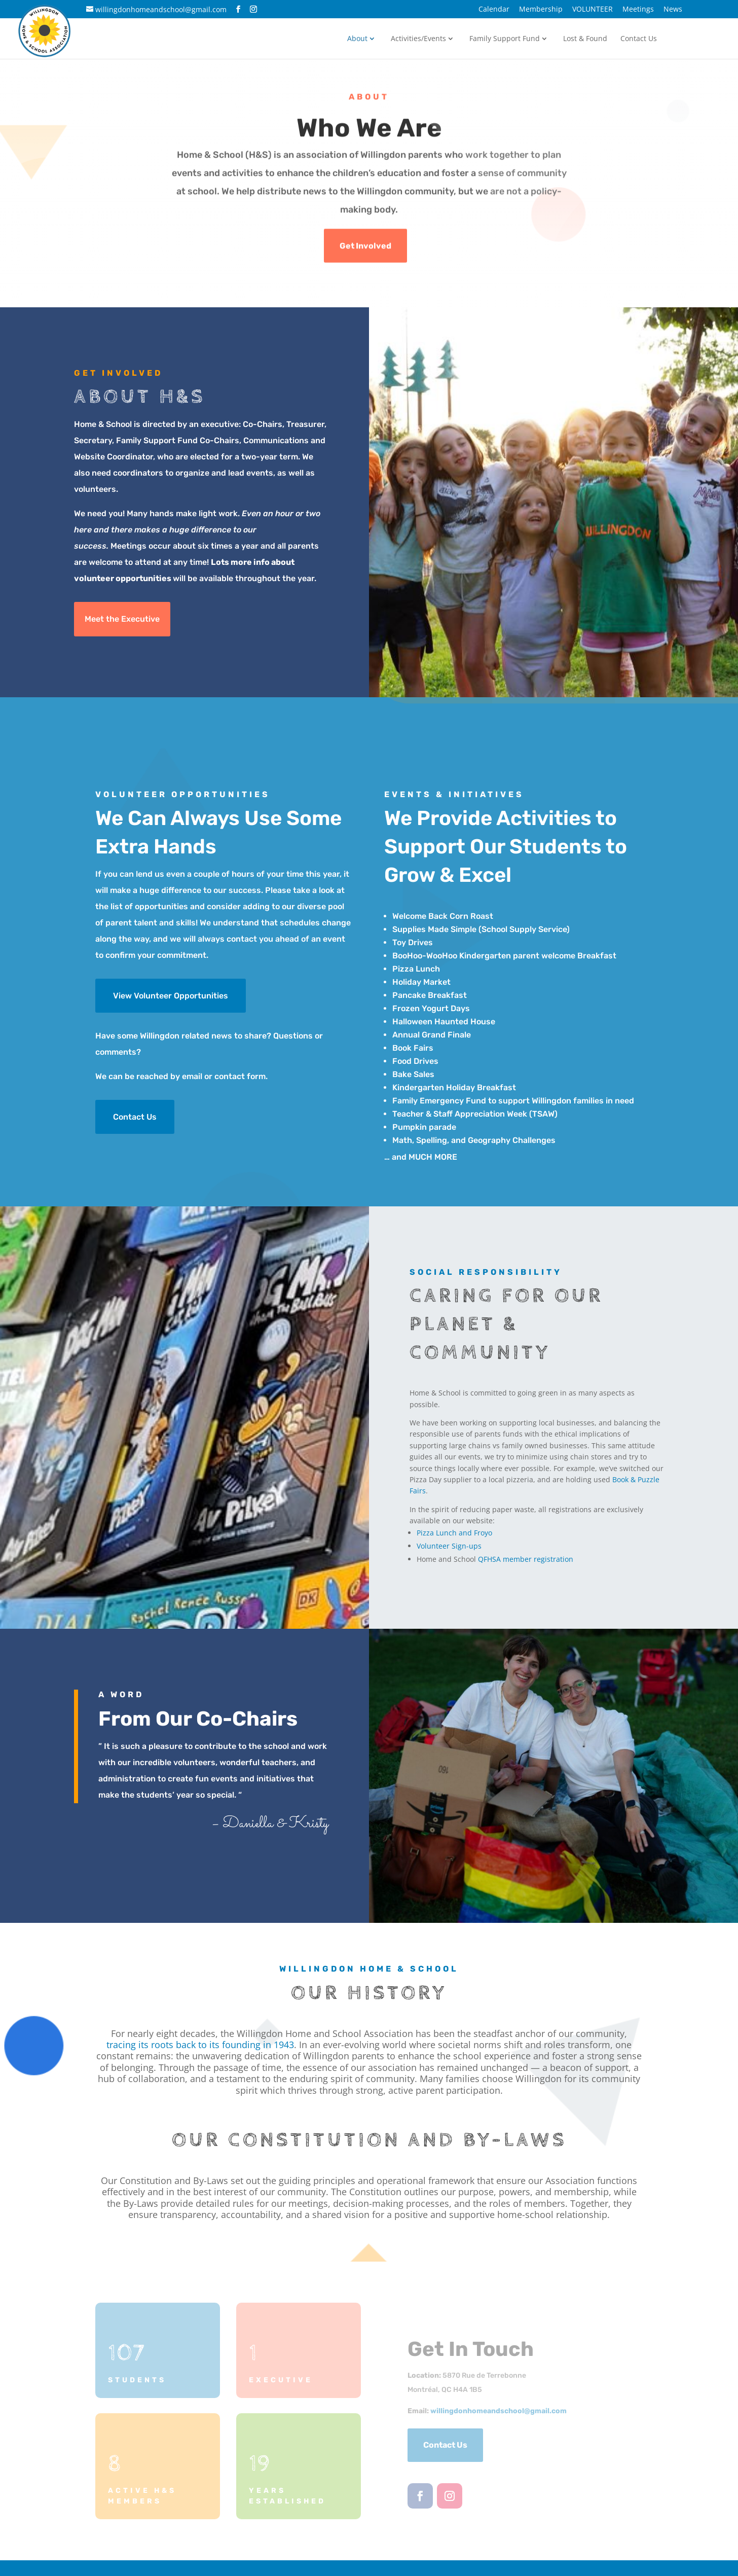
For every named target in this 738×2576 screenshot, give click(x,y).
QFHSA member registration (525, 1559)
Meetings (638, 10)
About (357, 39)
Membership (541, 10)
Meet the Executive (122, 619)
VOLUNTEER (592, 10)
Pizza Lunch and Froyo (454, 1532)
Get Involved (365, 247)
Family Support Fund (504, 39)
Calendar (493, 10)
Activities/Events (418, 39)
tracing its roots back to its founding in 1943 (200, 2044)
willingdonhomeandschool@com (498, 2411)
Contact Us (638, 39)
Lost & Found (585, 39)
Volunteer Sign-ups (449, 1546)
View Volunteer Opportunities (170, 995)
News (672, 10)
